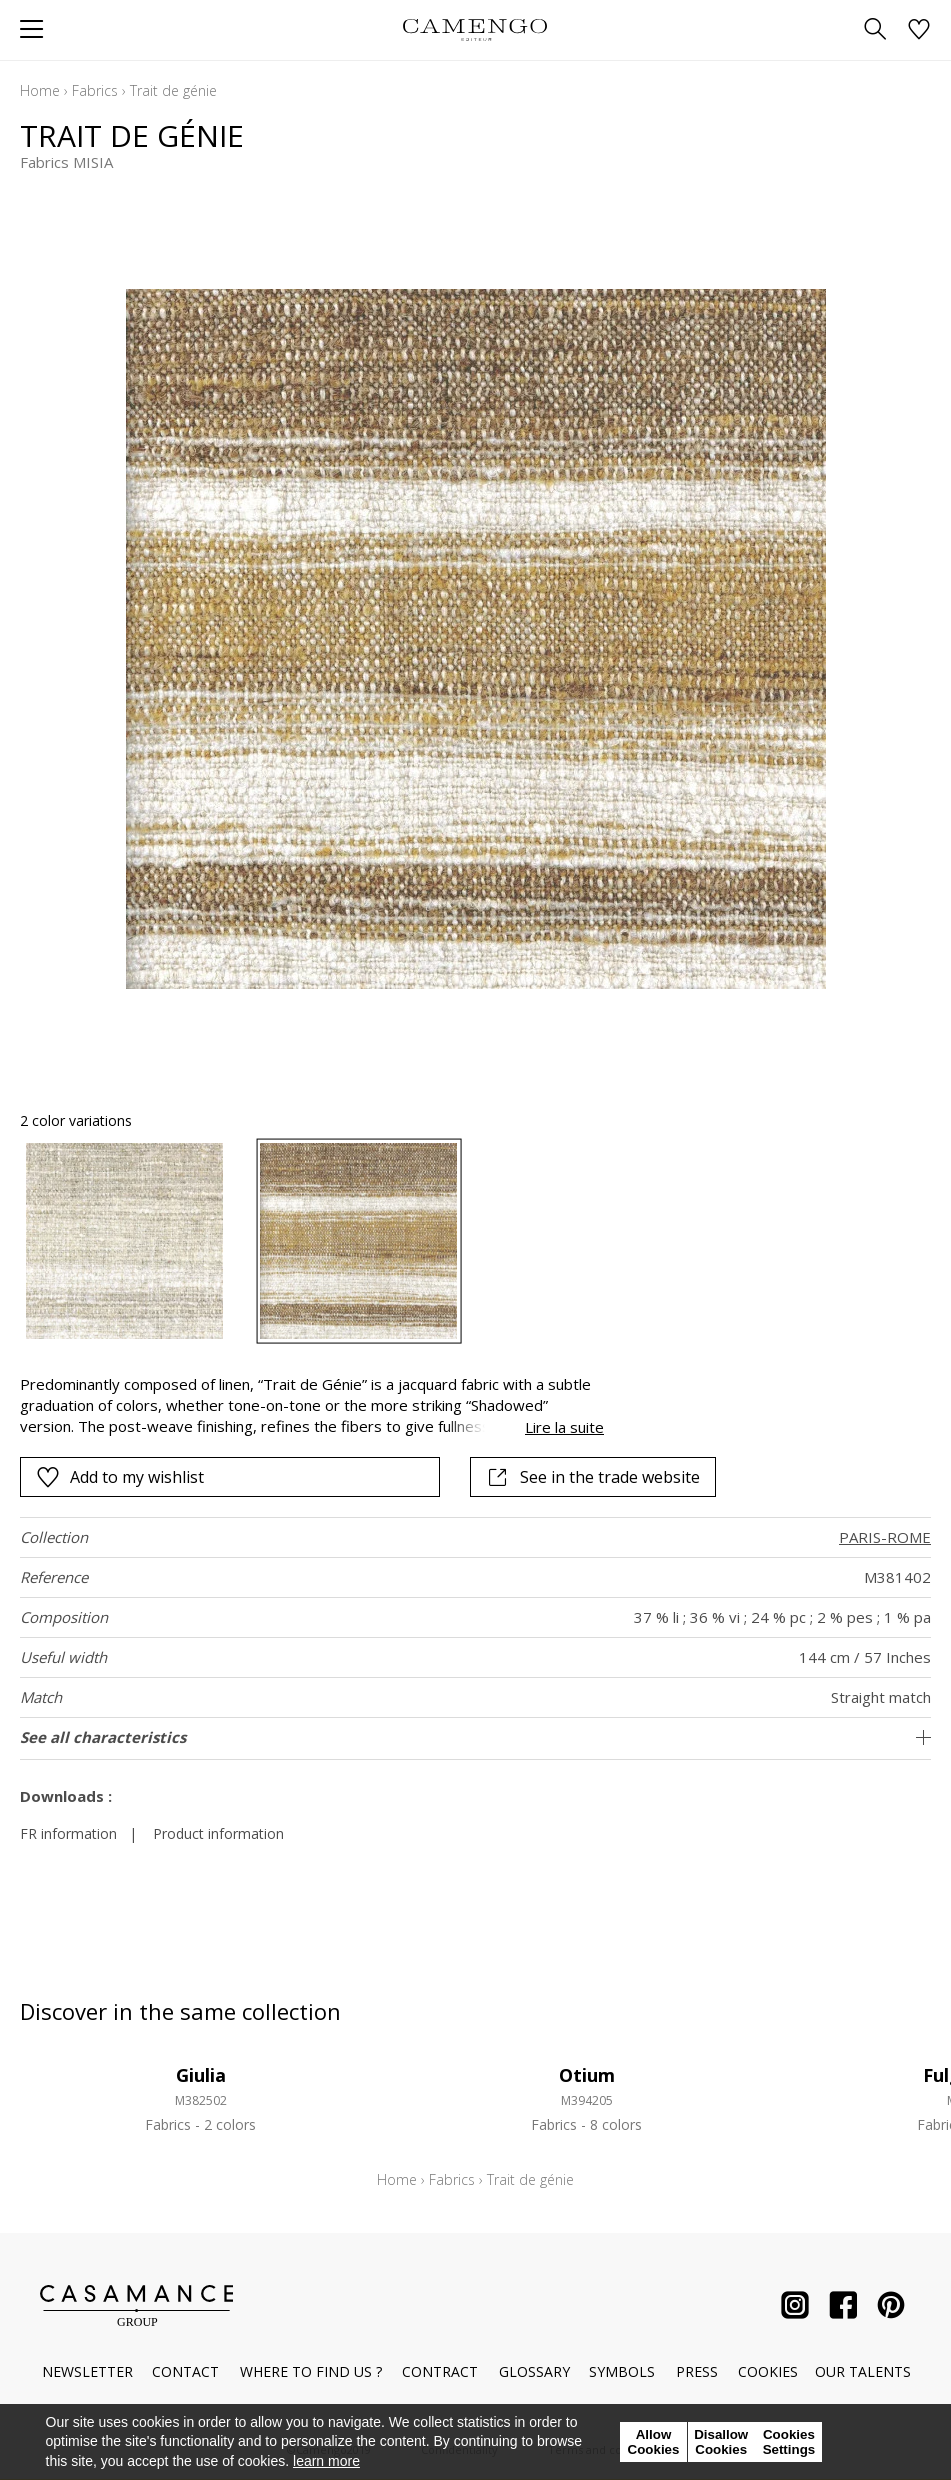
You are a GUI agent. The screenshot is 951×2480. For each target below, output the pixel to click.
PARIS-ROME (885, 1537)
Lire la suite (564, 1427)
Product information (218, 1833)
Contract (440, 2371)
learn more (326, 2461)
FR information (68, 1833)
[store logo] (475, 29)
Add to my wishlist (120, 1477)
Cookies (768, 2371)
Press (697, 2371)
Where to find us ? (311, 2371)
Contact (185, 2371)
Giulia (201, 2075)
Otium (587, 2075)
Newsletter (87, 2371)
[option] (124, 1241)
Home (40, 90)
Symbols (622, 2371)
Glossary (534, 2371)
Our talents (863, 2371)
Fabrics (95, 90)
